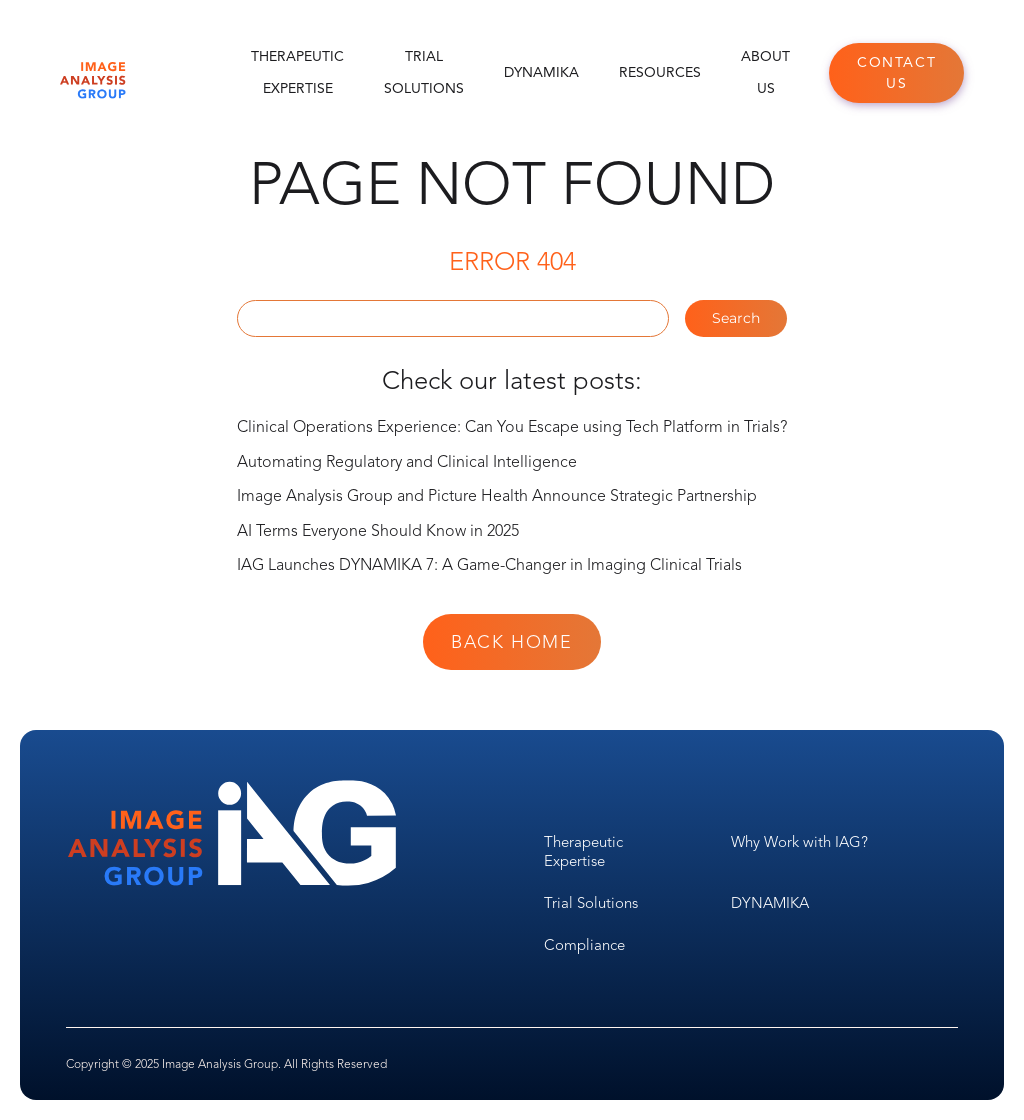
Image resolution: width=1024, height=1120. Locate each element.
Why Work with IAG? (799, 842)
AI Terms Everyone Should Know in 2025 (378, 531)
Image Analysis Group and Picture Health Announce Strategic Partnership (497, 496)
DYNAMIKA (541, 72)
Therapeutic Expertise (297, 72)
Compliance (584, 945)
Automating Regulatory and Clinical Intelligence (407, 462)
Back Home (511, 642)
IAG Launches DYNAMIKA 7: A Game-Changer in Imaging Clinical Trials (489, 565)
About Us (765, 72)
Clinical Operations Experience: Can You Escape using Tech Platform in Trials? (512, 427)
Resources (660, 72)
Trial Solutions (424, 72)
